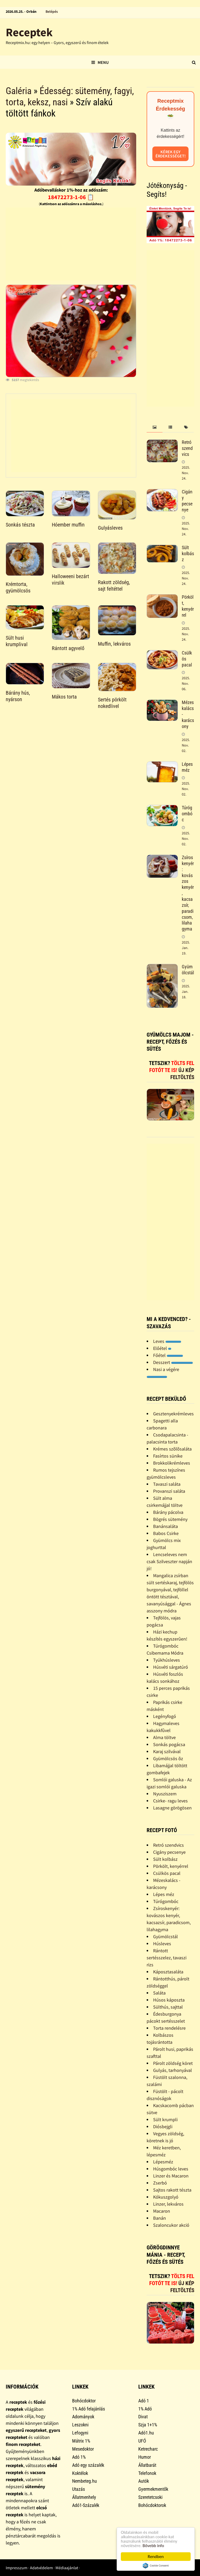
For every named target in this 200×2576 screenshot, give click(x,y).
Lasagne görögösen (172, 1808)
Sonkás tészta (20, 525)
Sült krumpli (165, 2119)
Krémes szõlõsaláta (172, 1449)
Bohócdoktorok (152, 2505)
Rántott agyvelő (68, 648)
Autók (143, 2481)
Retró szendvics (187, 448)
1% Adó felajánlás (88, 2409)
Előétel (162, 1348)
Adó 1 (143, 2400)
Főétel (168, 1355)
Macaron (161, 2211)
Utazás (78, 2489)
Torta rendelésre (169, 2028)
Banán (159, 2218)
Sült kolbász (188, 553)
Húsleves (162, 1944)
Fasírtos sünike (168, 1456)
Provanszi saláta (169, 1491)
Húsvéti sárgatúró (170, 1667)
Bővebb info (153, 2545)
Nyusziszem (165, 1794)
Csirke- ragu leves (170, 1801)
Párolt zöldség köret (173, 2063)
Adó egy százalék (88, 2465)
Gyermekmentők (153, 2489)
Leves (167, 1341)
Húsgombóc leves (170, 2169)
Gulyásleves (110, 528)
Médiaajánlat (66, 2567)
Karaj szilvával (167, 1751)
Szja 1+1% (147, 2424)
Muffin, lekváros (114, 644)
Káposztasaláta (168, 1972)
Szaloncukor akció (171, 2225)
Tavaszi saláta (166, 1484)
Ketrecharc (148, 2449)
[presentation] (154, 427)
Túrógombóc (187, 813)
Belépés (52, 11)
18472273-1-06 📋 (71, 197)
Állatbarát (147, 2465)
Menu (100, 62)
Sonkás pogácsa (169, 1744)
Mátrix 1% (81, 2441)
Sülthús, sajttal (168, 2007)
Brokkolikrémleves (171, 1463)
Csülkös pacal (166, 1873)
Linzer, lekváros (168, 2204)
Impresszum (16, 2567)
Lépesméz (163, 2162)
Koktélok (80, 2473)
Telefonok (147, 2473)
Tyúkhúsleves (166, 1660)
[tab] (154, 427)
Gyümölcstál (188, 969)
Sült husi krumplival (17, 641)
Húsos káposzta (169, 2000)
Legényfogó (164, 1716)
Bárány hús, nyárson (18, 696)
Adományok (83, 2416)
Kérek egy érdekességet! (170, 153)
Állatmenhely (84, 2497)
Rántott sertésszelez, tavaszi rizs (166, 1958)
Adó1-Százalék (85, 2505)
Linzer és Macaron (171, 2176)
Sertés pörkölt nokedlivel (112, 702)
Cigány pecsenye (187, 500)
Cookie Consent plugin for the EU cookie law (156, 2565)
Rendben (156, 2556)
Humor (144, 2457)
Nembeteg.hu (84, 2481)
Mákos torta (64, 697)
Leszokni (80, 2424)
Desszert (173, 1362)
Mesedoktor (83, 2449)
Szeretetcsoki (150, 2497)
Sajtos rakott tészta (172, 2190)
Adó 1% (79, 2457)
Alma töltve (164, 1737)
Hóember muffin (68, 525)
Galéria (19, 90)
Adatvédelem (41, 2567)
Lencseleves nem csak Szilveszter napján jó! (169, 1561)
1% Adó (145, 2409)
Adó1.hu (146, 2433)
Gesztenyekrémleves (173, 1414)
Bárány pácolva (168, 1512)
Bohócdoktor (84, 2400)
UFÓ (142, 2441)
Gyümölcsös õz (168, 1758)
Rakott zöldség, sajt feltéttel (114, 585)
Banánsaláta (165, 1526)
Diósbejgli (162, 2127)
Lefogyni (80, 2433)
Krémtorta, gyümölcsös (18, 587)
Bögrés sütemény (170, 1519)
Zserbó (160, 2183)
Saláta (159, 1993)
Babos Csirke (166, 1533)
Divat (143, 2416)
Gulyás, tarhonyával (172, 2070)
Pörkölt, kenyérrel (188, 606)
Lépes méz (187, 767)
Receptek (29, 32)
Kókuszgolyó (165, 2197)
